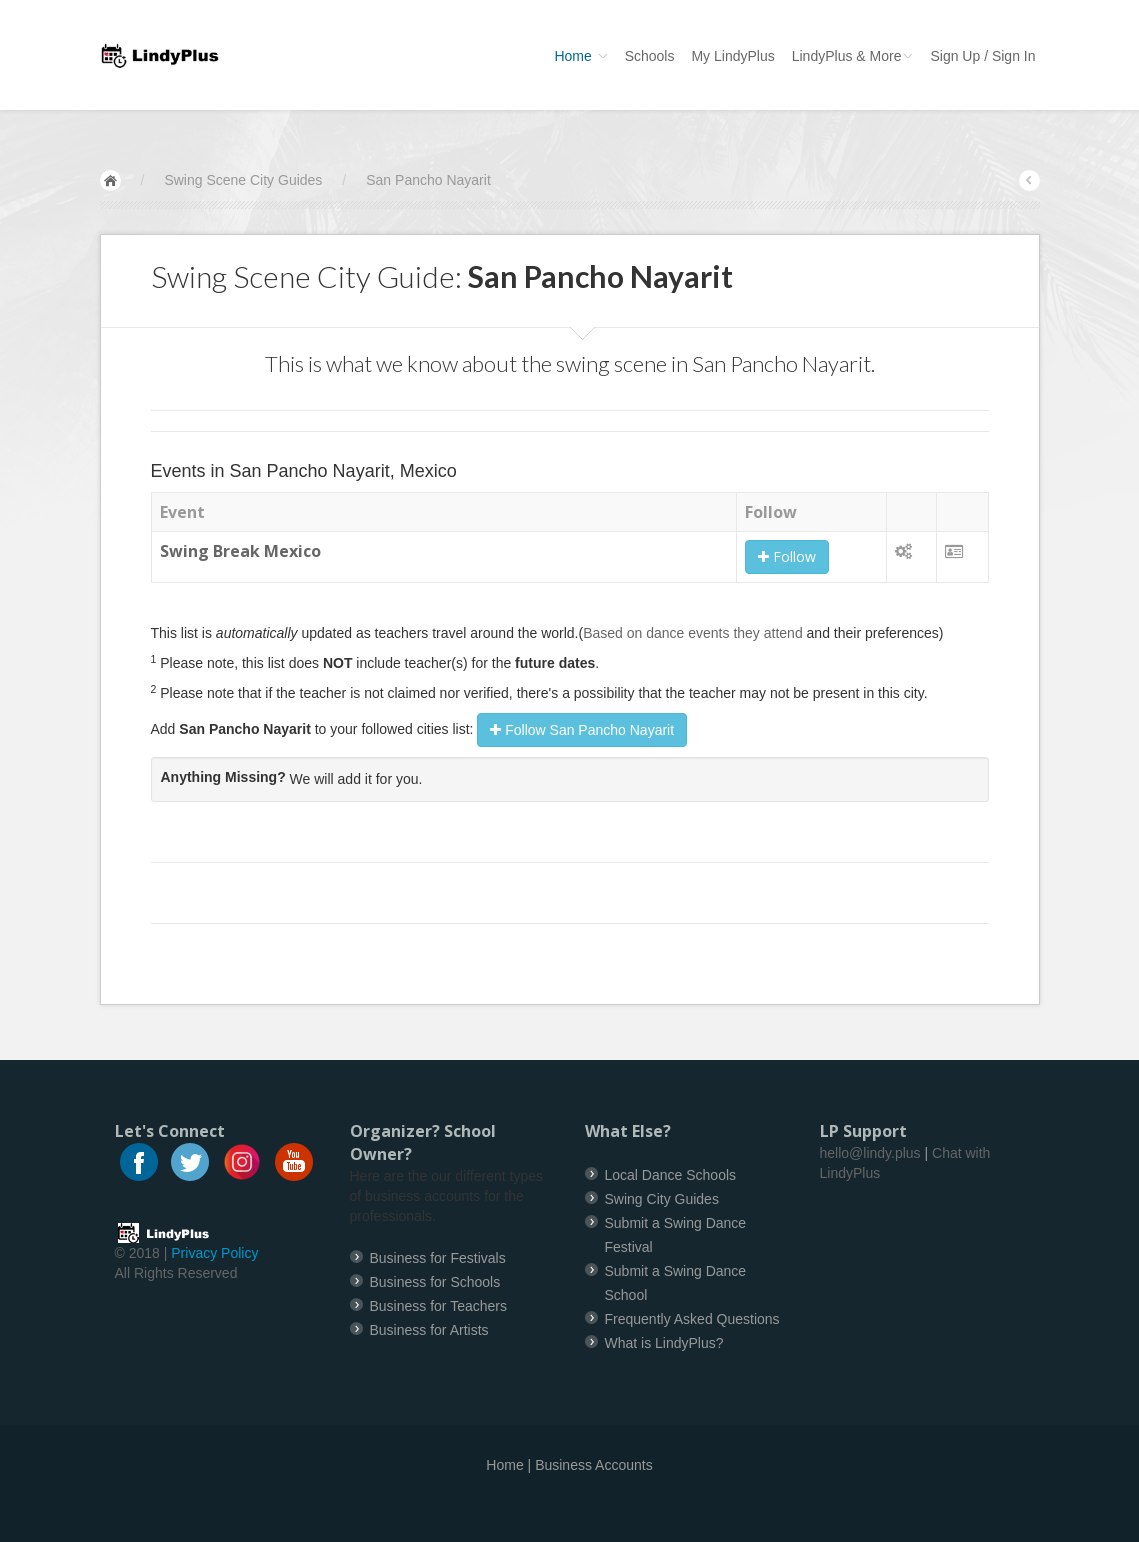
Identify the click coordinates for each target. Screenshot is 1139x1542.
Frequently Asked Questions (692, 1319)
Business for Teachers (438, 1306)
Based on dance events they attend (693, 633)
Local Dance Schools (671, 1175)
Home (580, 56)
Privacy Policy (214, 1253)
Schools (650, 56)
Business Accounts (594, 1465)
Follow (787, 556)
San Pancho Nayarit (428, 180)
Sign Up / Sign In (982, 56)
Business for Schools (435, 1282)
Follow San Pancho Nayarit (582, 730)
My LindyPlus (732, 56)
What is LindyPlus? (664, 1343)
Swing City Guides (662, 1199)
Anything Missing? (223, 777)
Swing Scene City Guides (243, 180)
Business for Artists (429, 1330)
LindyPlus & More (853, 56)
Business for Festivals (438, 1258)
